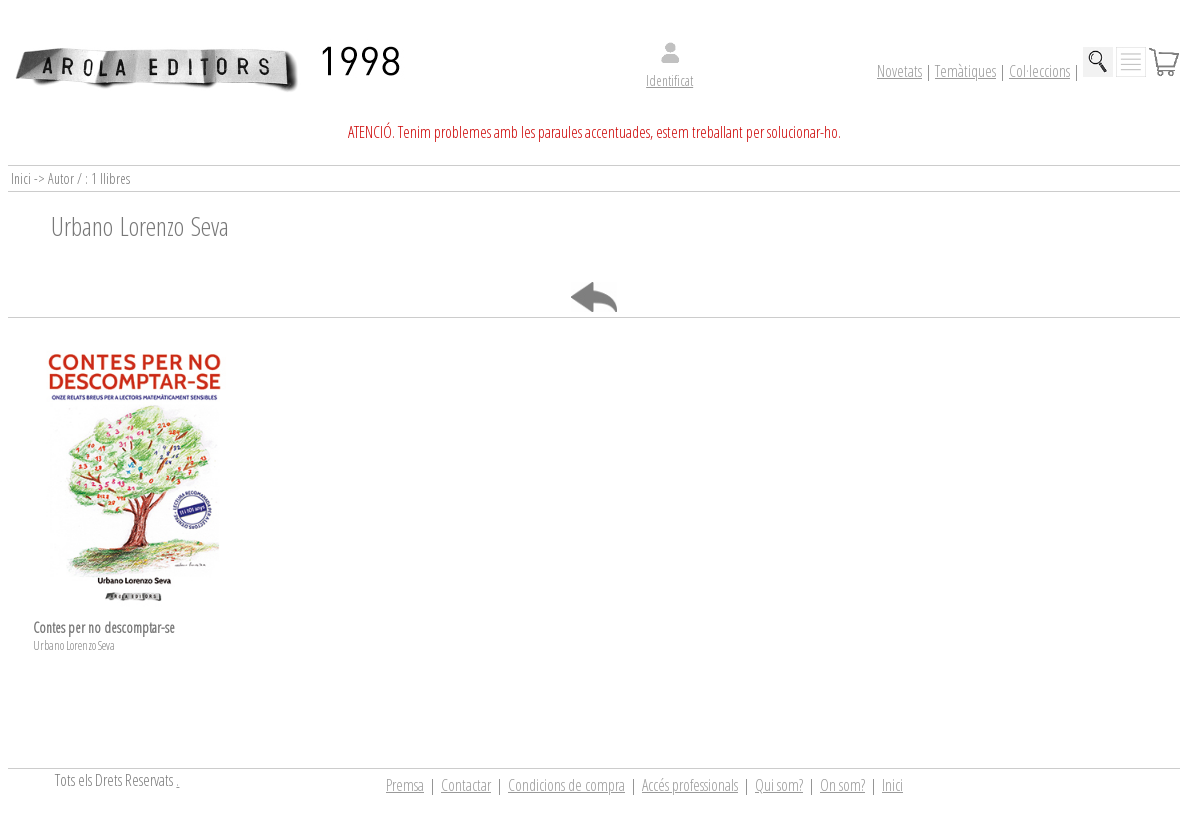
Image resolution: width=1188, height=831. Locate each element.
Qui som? (779, 785)
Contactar (466, 785)
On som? (842, 785)
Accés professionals (690, 785)
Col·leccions (1039, 71)
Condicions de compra (566, 785)
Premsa (405, 785)
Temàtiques (965, 71)
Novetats (899, 71)
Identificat (669, 80)
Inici (892, 785)
